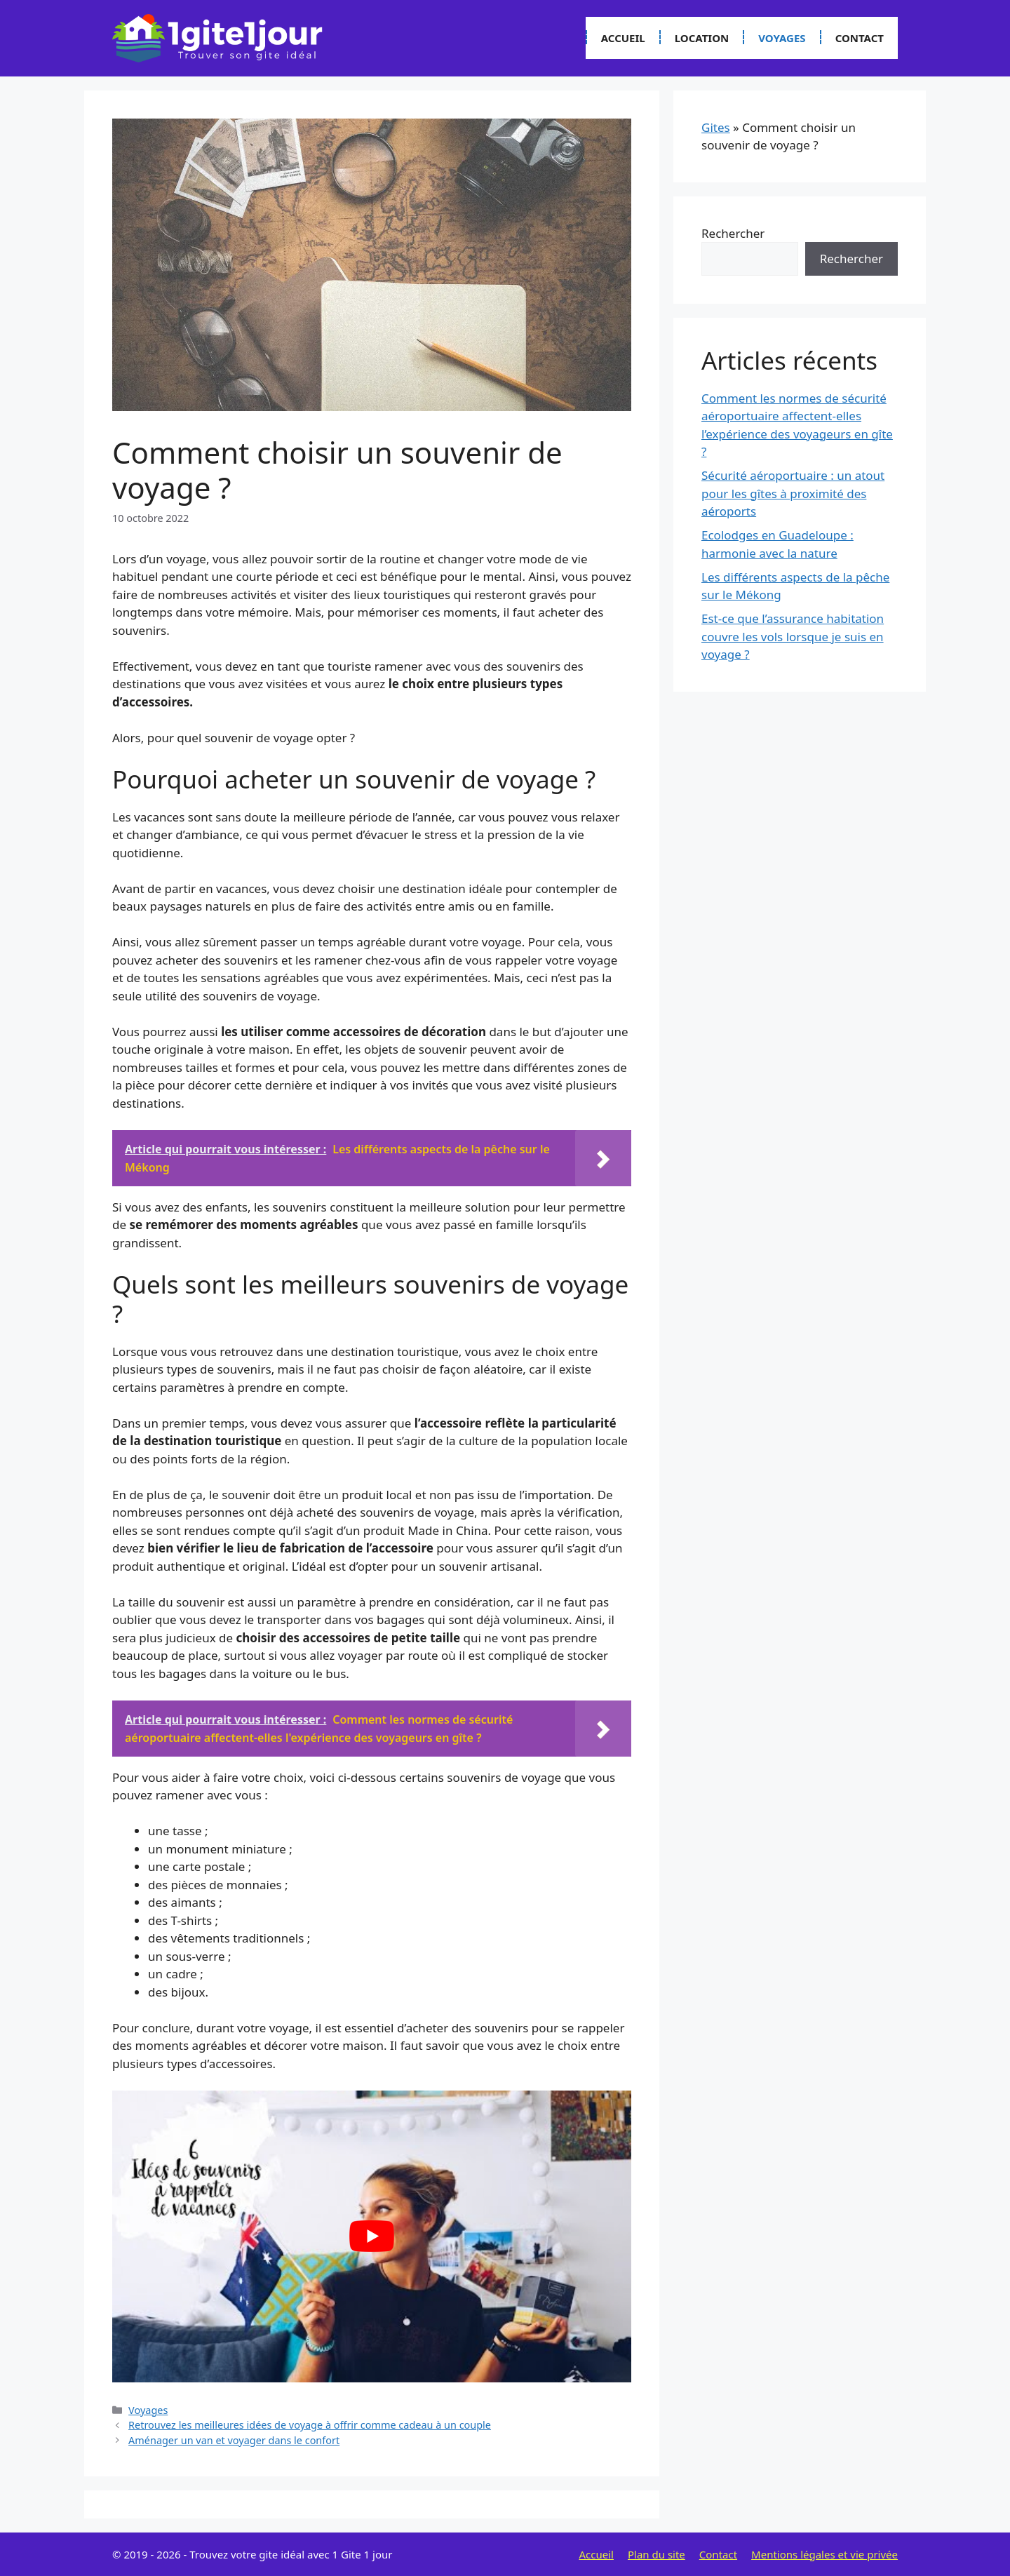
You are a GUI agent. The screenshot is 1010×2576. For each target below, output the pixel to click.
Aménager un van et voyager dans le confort (233, 2440)
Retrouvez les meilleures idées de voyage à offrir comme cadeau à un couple (309, 2424)
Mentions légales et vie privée (824, 2554)
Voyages (781, 38)
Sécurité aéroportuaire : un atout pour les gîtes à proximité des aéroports (792, 493)
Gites (715, 127)
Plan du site (656, 2554)
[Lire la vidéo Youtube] (371, 2236)
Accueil (623, 38)
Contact (859, 38)
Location (702, 38)
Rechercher (733, 233)
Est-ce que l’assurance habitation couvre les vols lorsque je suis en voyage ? (792, 636)
